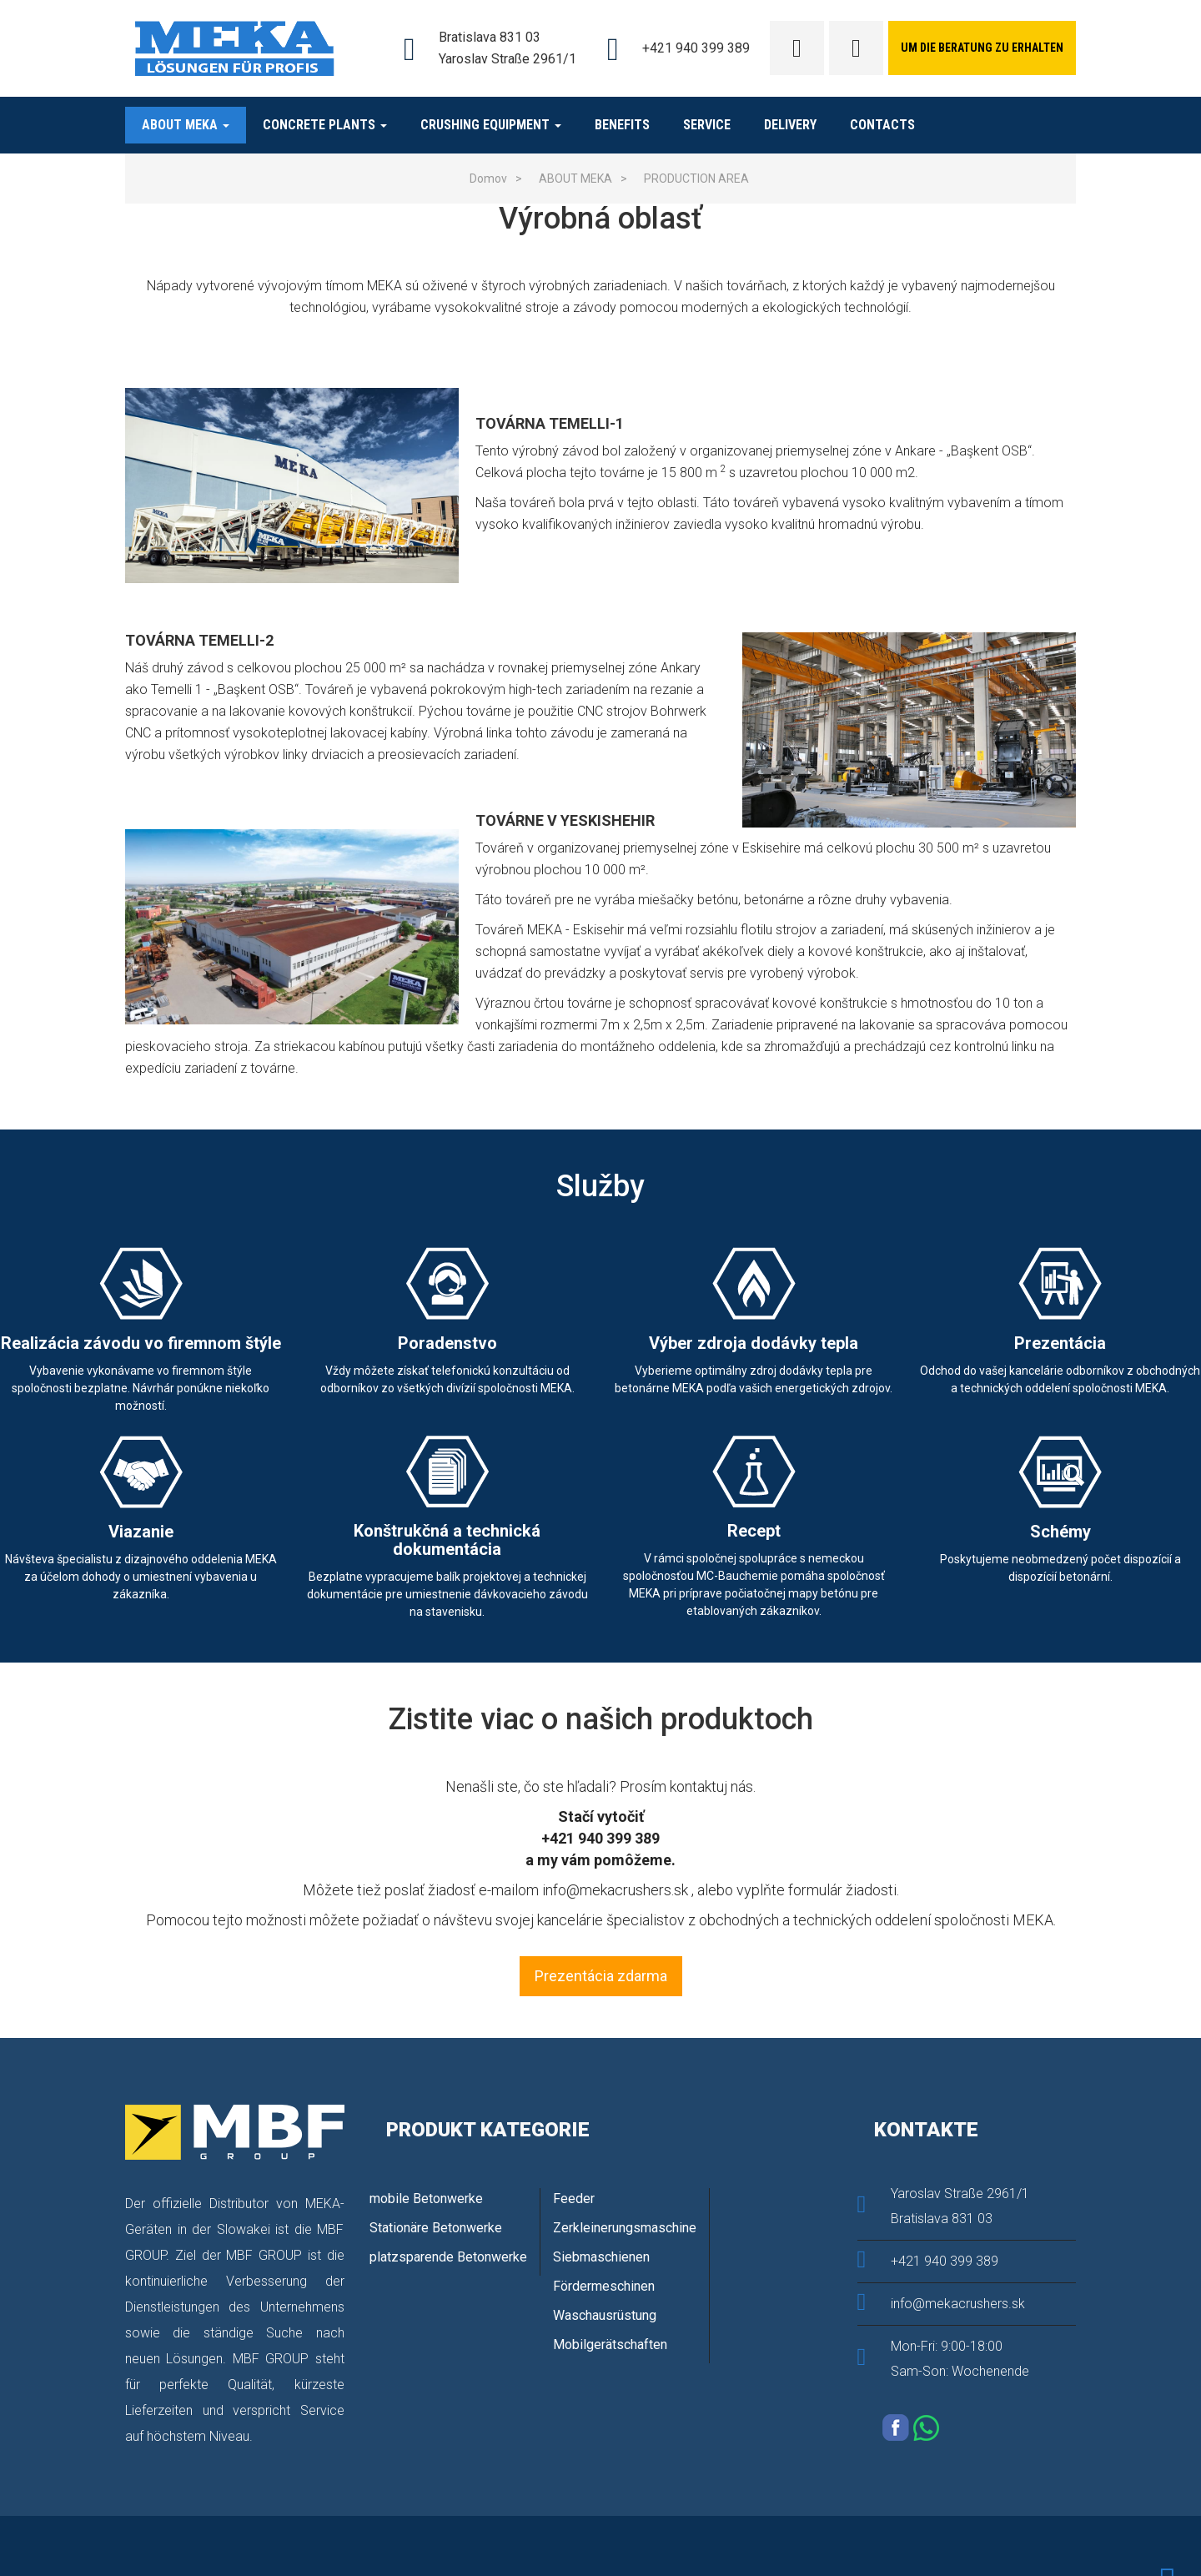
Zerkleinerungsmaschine (624, 2228)
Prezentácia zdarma (601, 1976)
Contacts (882, 125)
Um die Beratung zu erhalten (982, 47)
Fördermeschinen (604, 2286)
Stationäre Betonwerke (435, 2228)
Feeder (574, 2198)
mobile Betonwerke (426, 2198)
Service (707, 125)
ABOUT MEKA (185, 125)
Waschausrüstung (604, 2315)
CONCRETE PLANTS (325, 125)
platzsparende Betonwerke (448, 2257)
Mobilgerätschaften (610, 2344)
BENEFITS (622, 125)
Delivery (790, 125)
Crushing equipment (490, 125)
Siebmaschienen (601, 2257)
